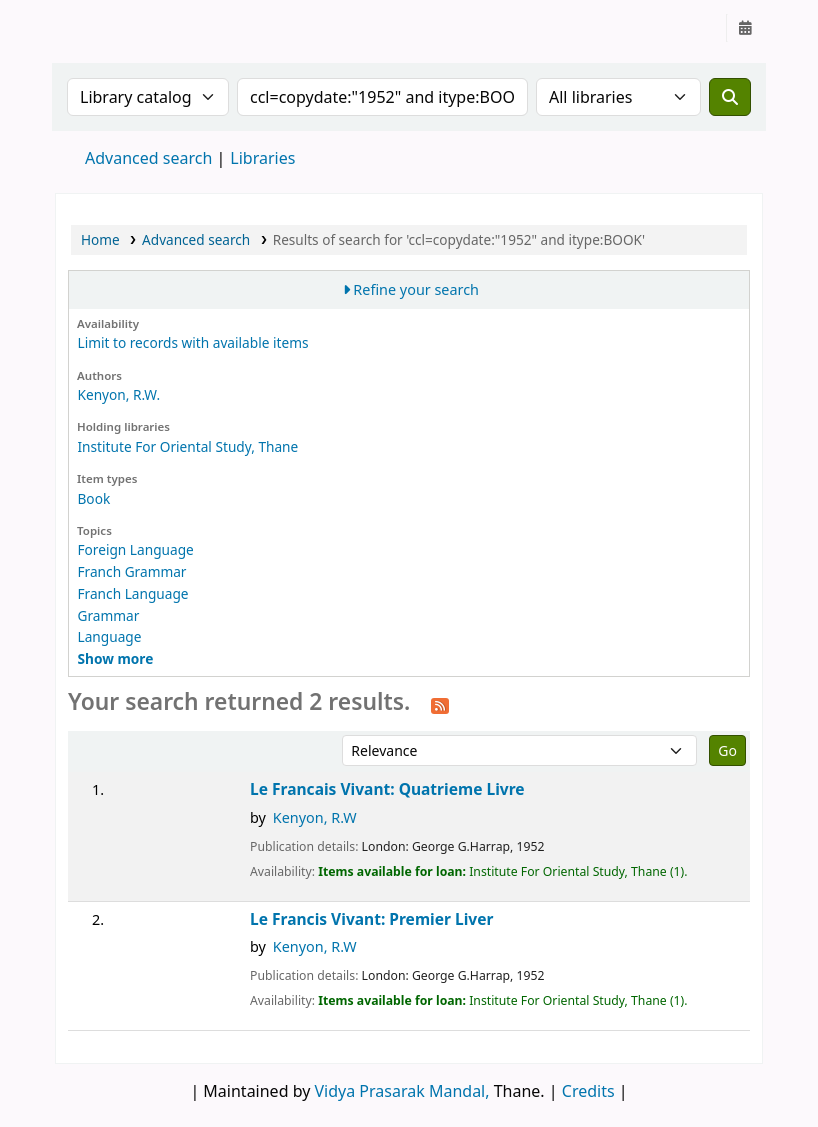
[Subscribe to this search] (440, 704)
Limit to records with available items (192, 342)
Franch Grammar (131, 571)
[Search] (730, 97)
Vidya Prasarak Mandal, (402, 1091)
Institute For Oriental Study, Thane (187, 446)
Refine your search (416, 289)
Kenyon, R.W (315, 817)
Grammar (108, 615)
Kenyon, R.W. (118, 394)
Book (93, 498)
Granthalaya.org (106, 28)
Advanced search (148, 158)
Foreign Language (135, 549)
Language (109, 636)
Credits (588, 1091)
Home (100, 239)
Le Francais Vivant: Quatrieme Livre (387, 789)
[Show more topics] (115, 658)
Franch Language (132, 593)
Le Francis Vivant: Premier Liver (371, 919)
